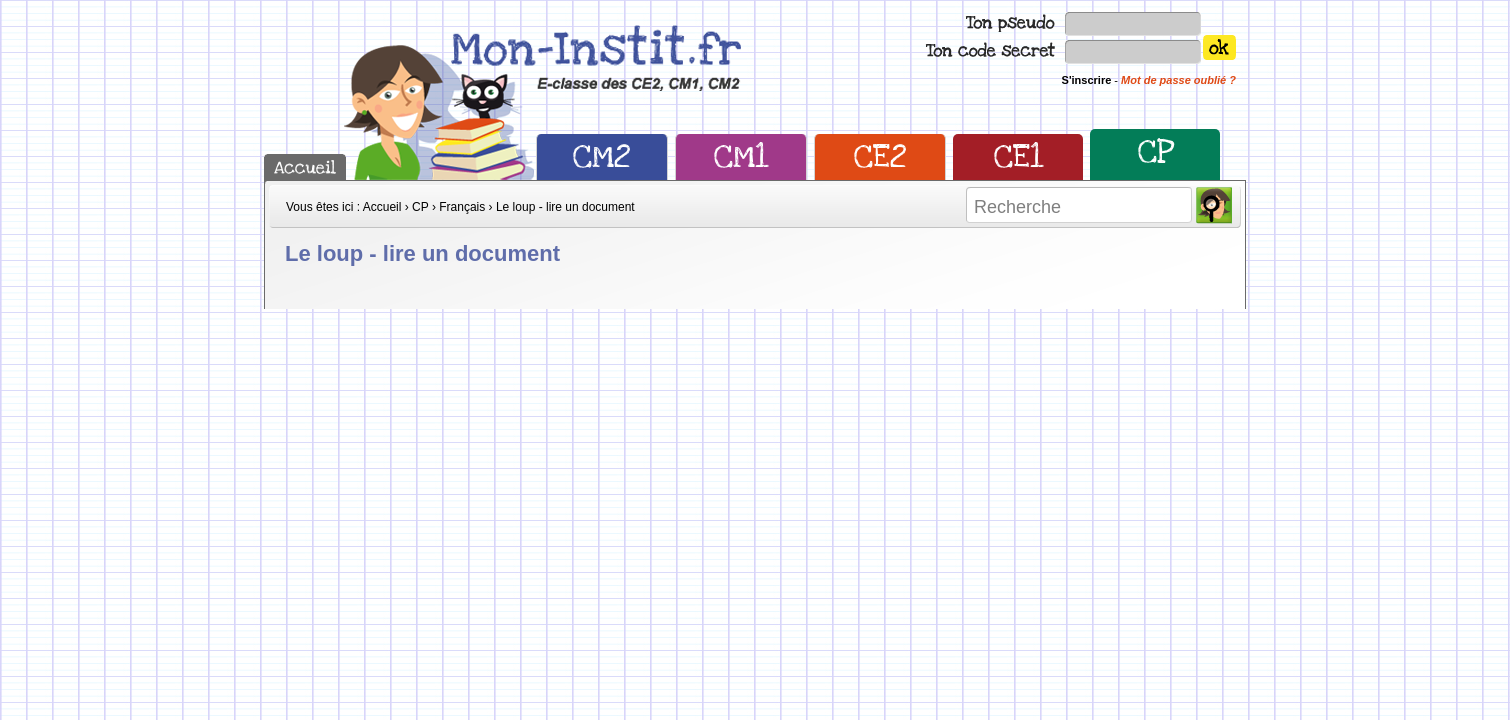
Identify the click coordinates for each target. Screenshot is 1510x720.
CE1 (1018, 157)
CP (1155, 152)
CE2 (880, 157)
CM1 (741, 157)
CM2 (602, 157)
